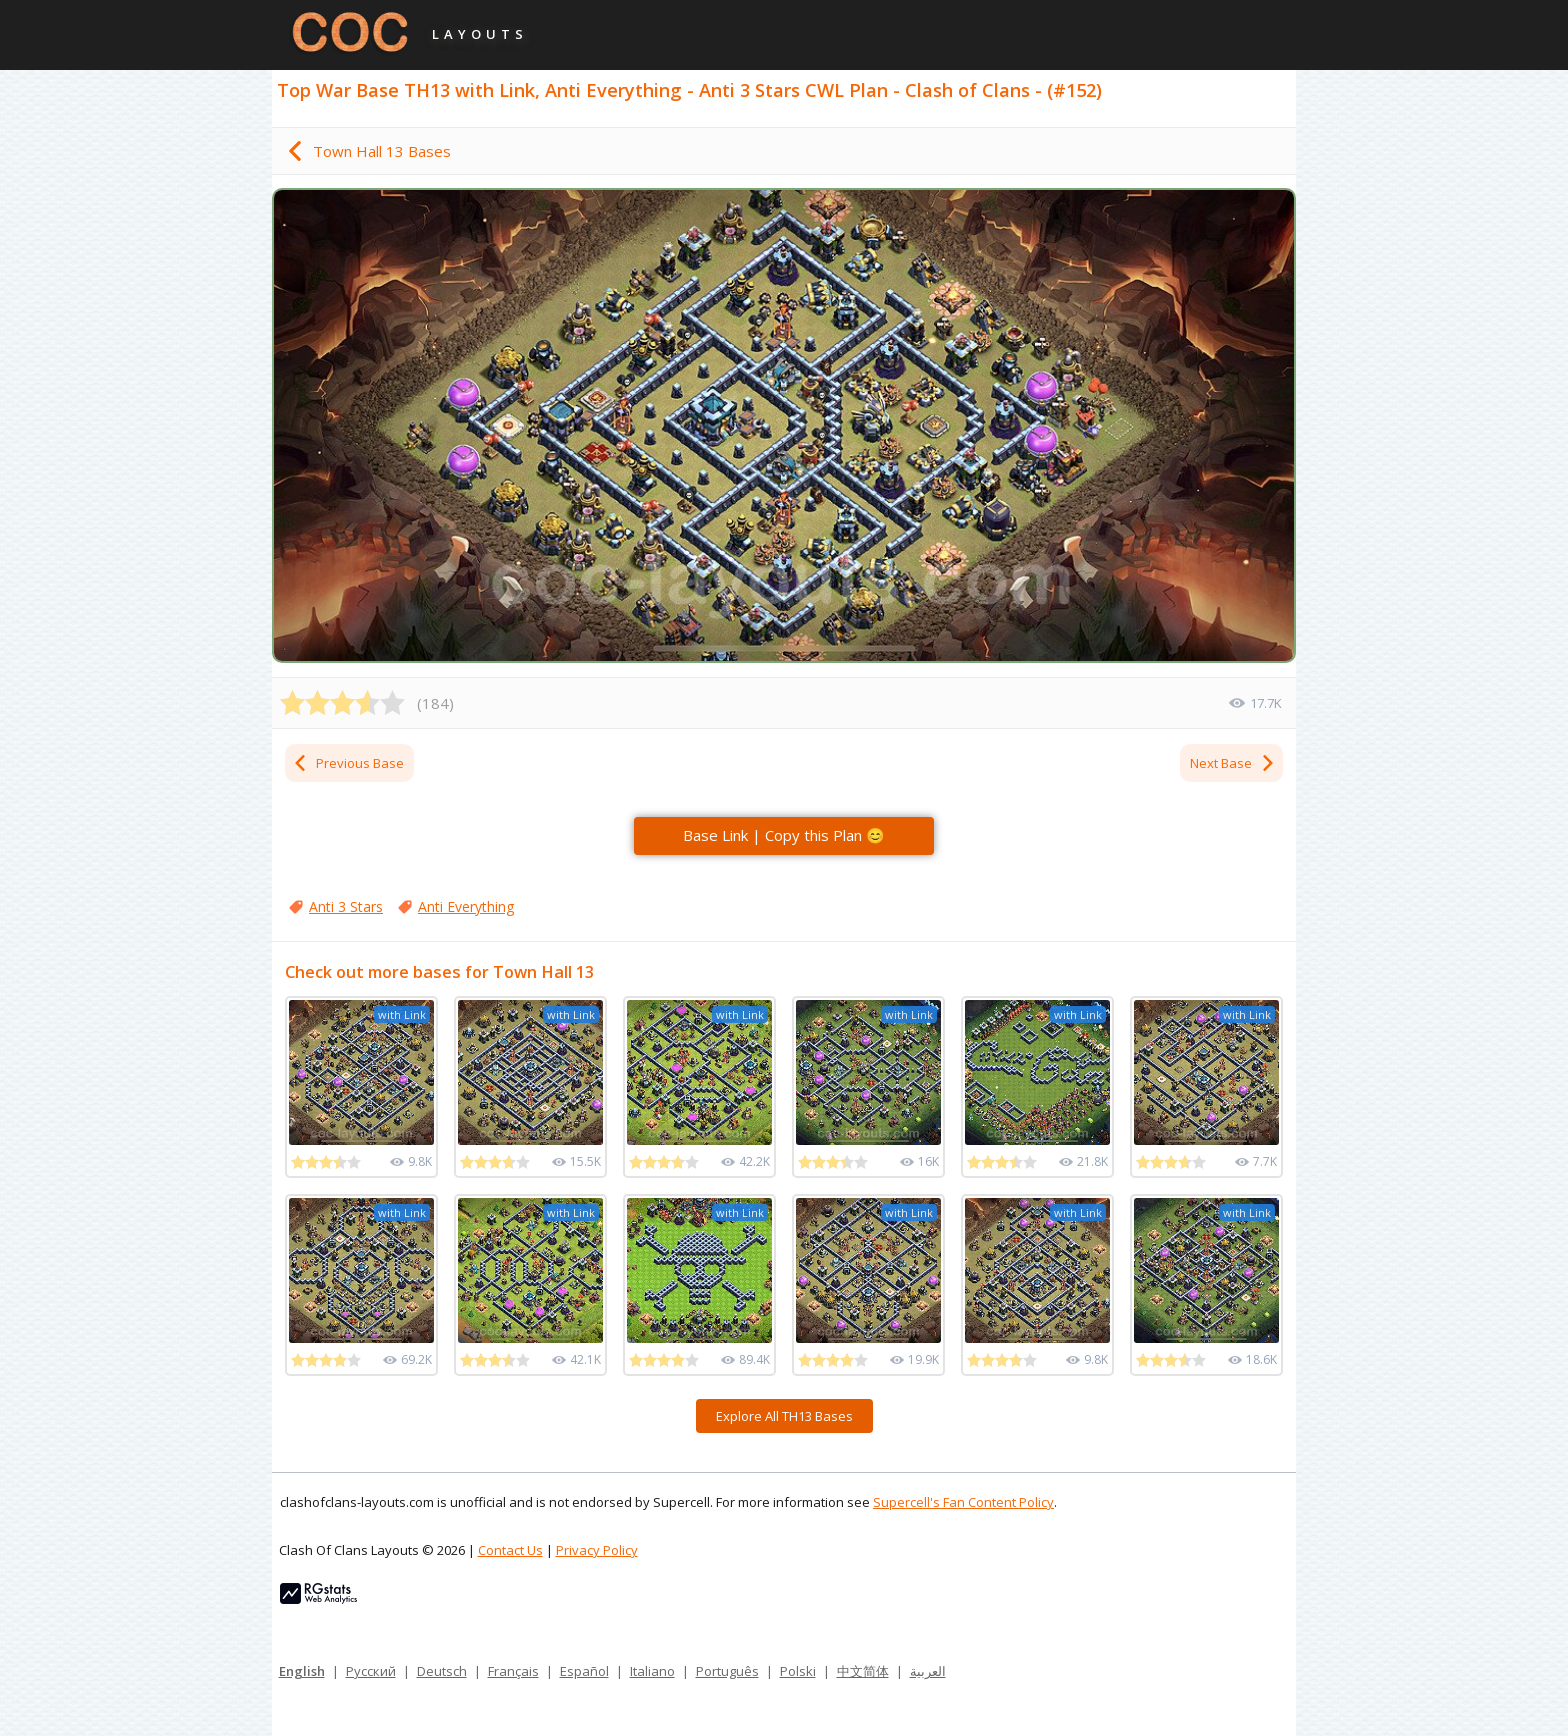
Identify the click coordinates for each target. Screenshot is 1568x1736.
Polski (798, 1671)
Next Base (1233, 763)
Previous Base (348, 763)
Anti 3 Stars (346, 906)
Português (727, 1671)
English (302, 1671)
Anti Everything (466, 906)
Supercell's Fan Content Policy (963, 1502)
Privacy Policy (597, 1550)
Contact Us (510, 1550)
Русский (371, 1671)
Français (513, 1671)
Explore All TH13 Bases (784, 1416)
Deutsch (442, 1671)
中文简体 (863, 1671)
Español (584, 1671)
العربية (928, 1671)
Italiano (652, 1671)
